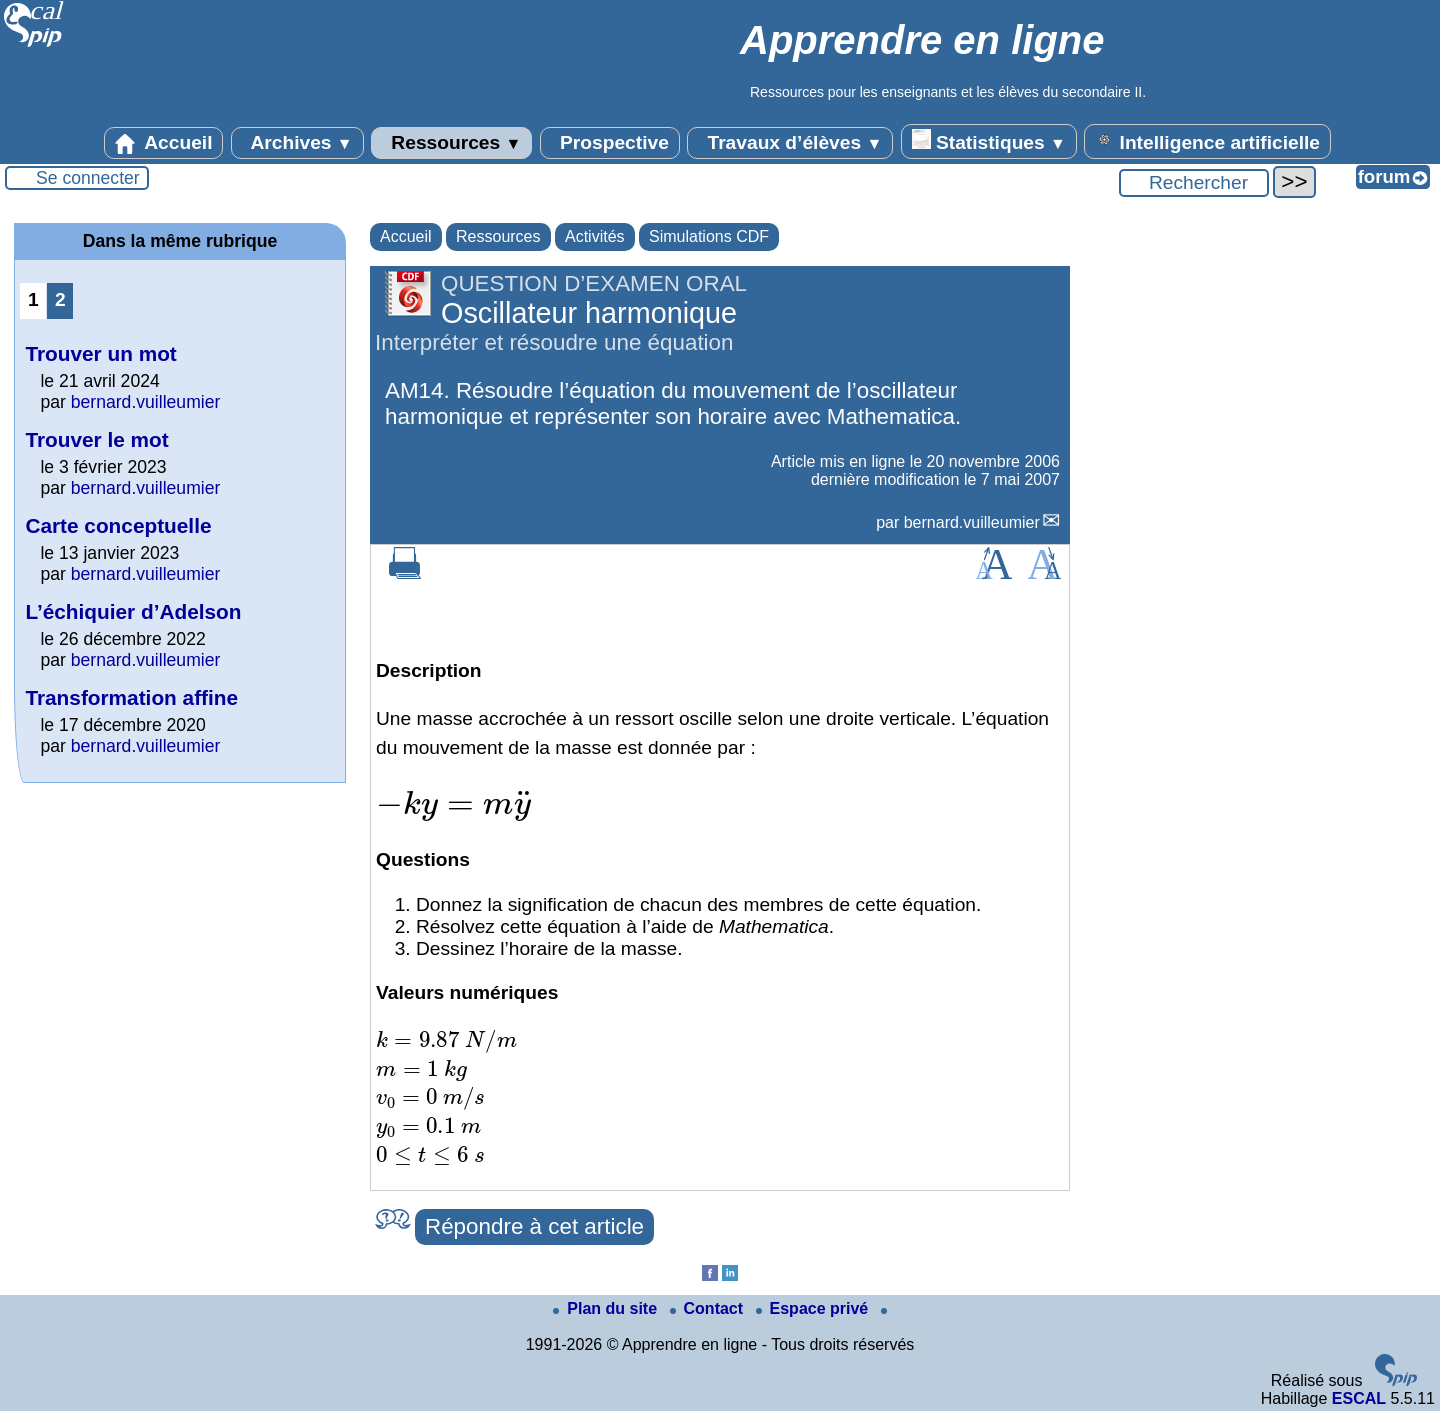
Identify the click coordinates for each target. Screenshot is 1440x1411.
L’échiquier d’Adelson (133, 611)
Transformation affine (131, 697)
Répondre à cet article (534, 1226)
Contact (709, 1308)
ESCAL (1359, 1398)
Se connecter (88, 178)
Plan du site (607, 1308)
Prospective (610, 143)
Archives (297, 143)
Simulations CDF (709, 236)
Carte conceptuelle (118, 525)
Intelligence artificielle (1207, 141)
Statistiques (989, 141)
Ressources (451, 143)
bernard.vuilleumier (972, 522)
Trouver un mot (100, 353)
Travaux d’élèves (790, 143)
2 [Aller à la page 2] (60, 299)
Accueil (164, 143)
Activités (595, 236)
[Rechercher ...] (1194, 183)
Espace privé (814, 1308)
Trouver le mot (96, 439)
